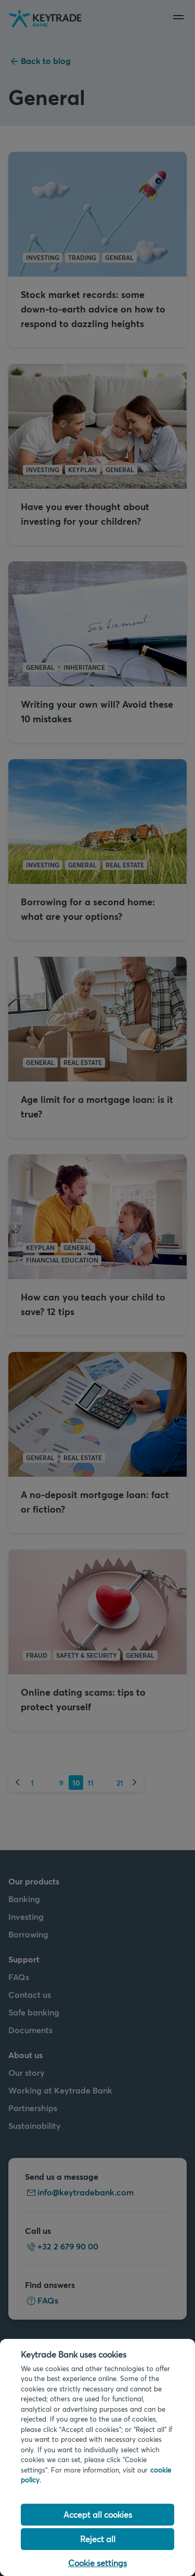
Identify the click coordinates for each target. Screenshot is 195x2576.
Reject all (97, 2538)
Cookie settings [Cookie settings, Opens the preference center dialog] (97, 2562)
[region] (97, 2457)
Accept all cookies (97, 2514)
